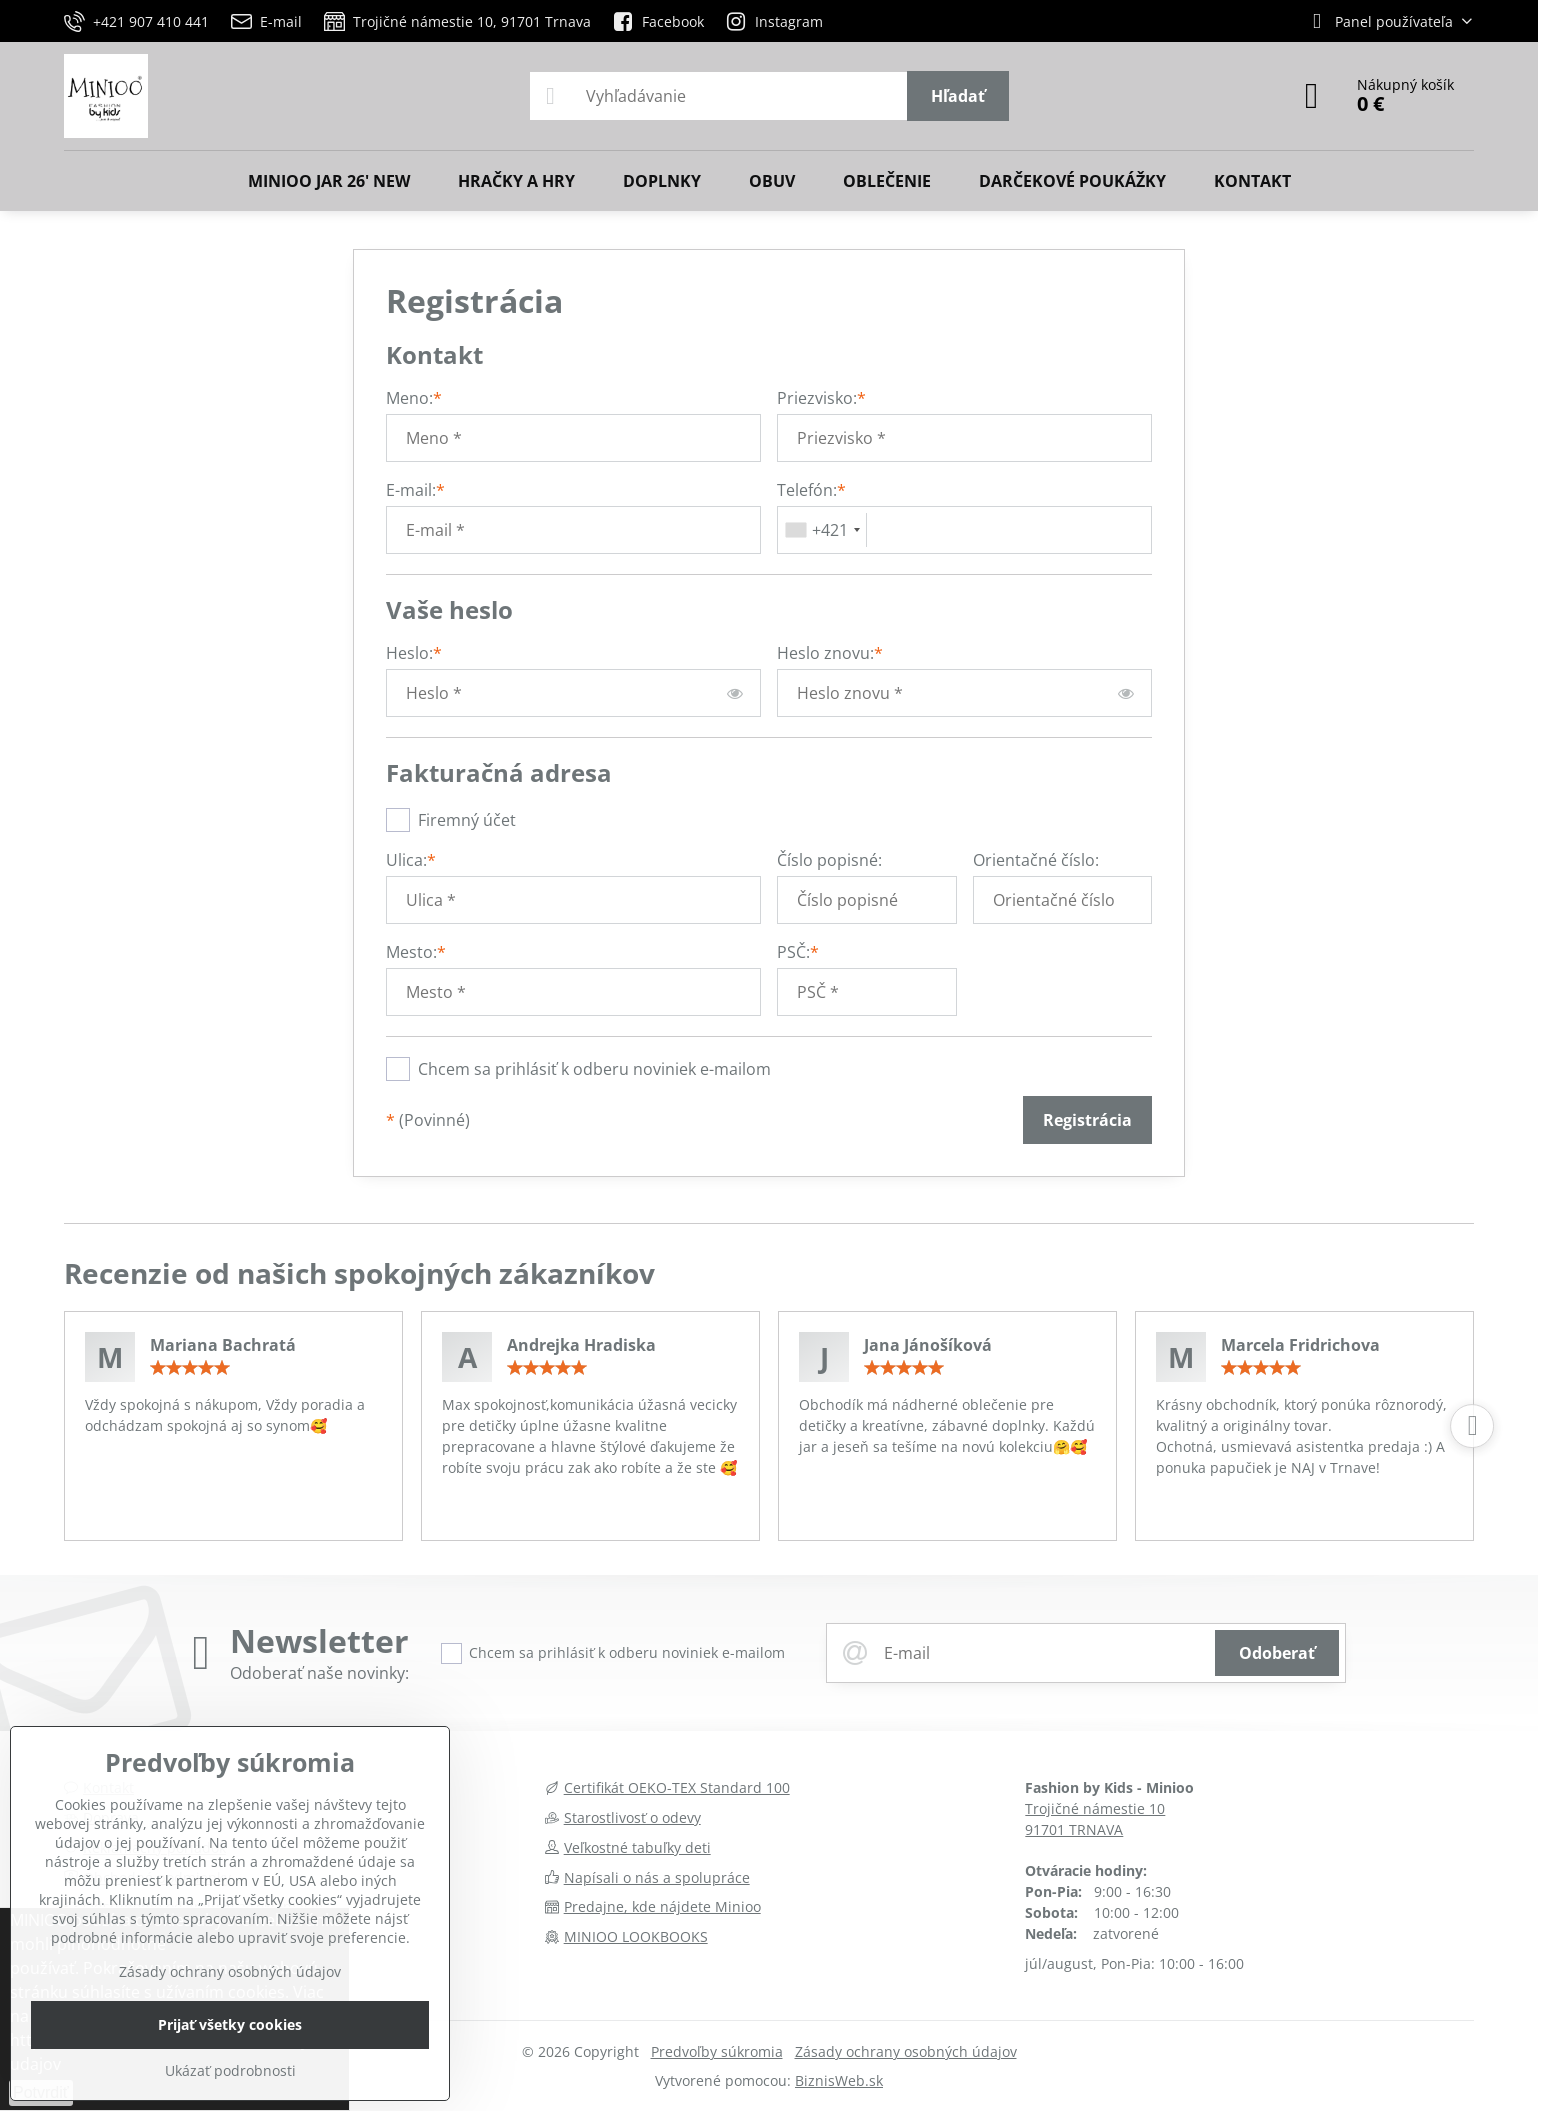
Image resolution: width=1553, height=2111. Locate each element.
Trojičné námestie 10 (1095, 1808)
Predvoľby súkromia (717, 2051)
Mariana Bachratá (223, 1345)
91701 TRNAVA (1074, 1829)
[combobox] (822, 530)
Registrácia (1087, 1120)
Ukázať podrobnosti (230, 2070)
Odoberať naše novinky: (319, 1673)
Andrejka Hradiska (581, 1345)
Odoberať (1277, 1653)
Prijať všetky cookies (230, 2024)
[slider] (190, 1368)
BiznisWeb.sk (839, 2080)
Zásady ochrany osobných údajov (906, 2051)
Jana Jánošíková (928, 1345)
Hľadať (958, 96)
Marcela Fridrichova (1300, 1345)
